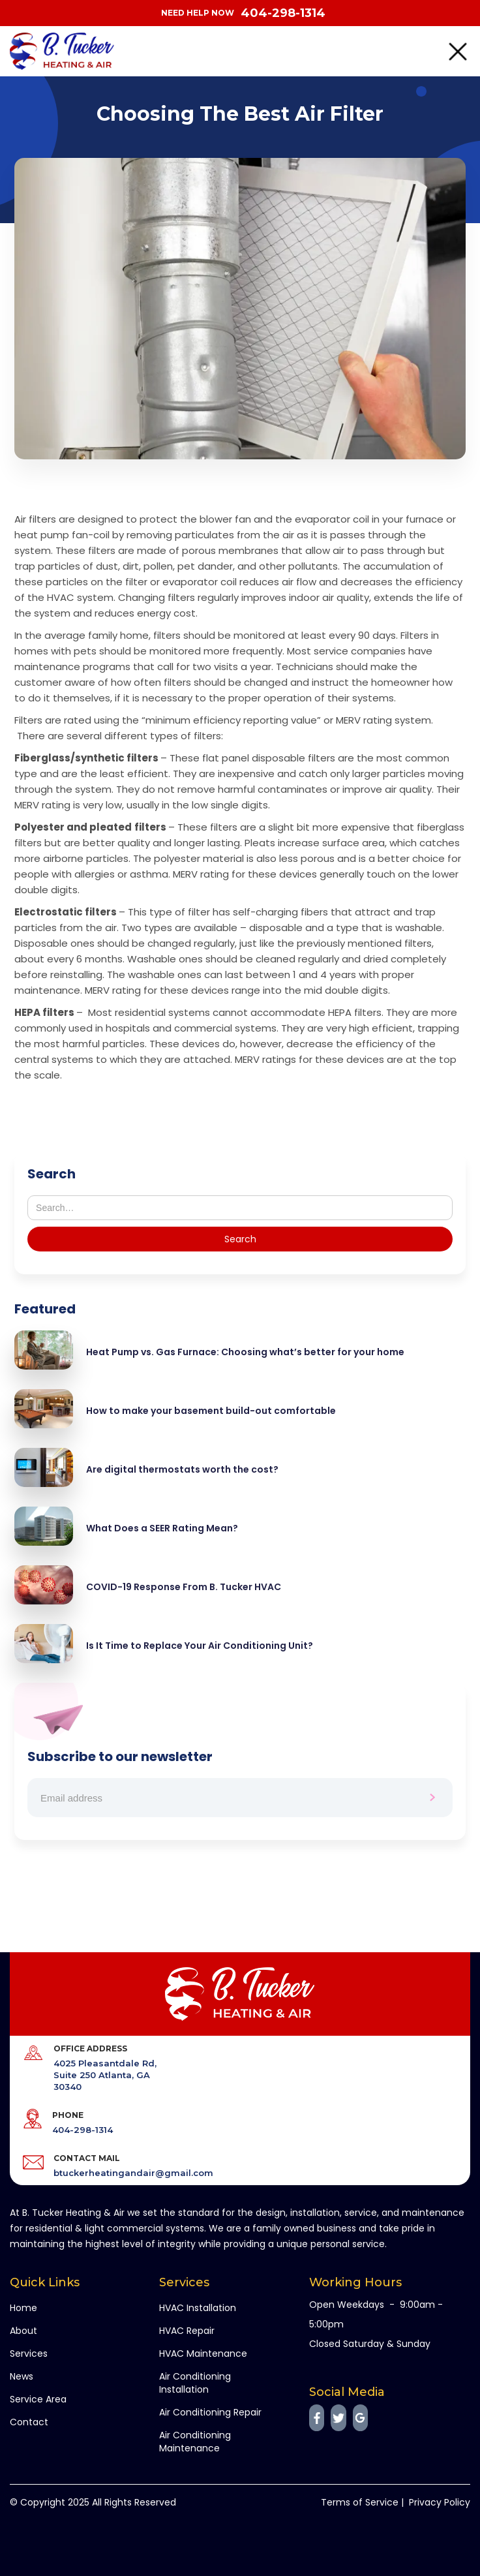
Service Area (38, 2399)
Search (51, 1173)
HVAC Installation (197, 2307)
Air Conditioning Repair (210, 2412)
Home (23, 2307)
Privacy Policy (439, 2502)
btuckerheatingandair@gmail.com (133, 2173)
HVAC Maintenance (203, 2353)
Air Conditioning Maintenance (195, 2442)
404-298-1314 (283, 13)
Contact (29, 2422)
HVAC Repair (187, 2330)
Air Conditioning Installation (195, 2383)
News (21, 2376)
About (23, 2330)
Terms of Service (359, 2502)
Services (29, 2353)
